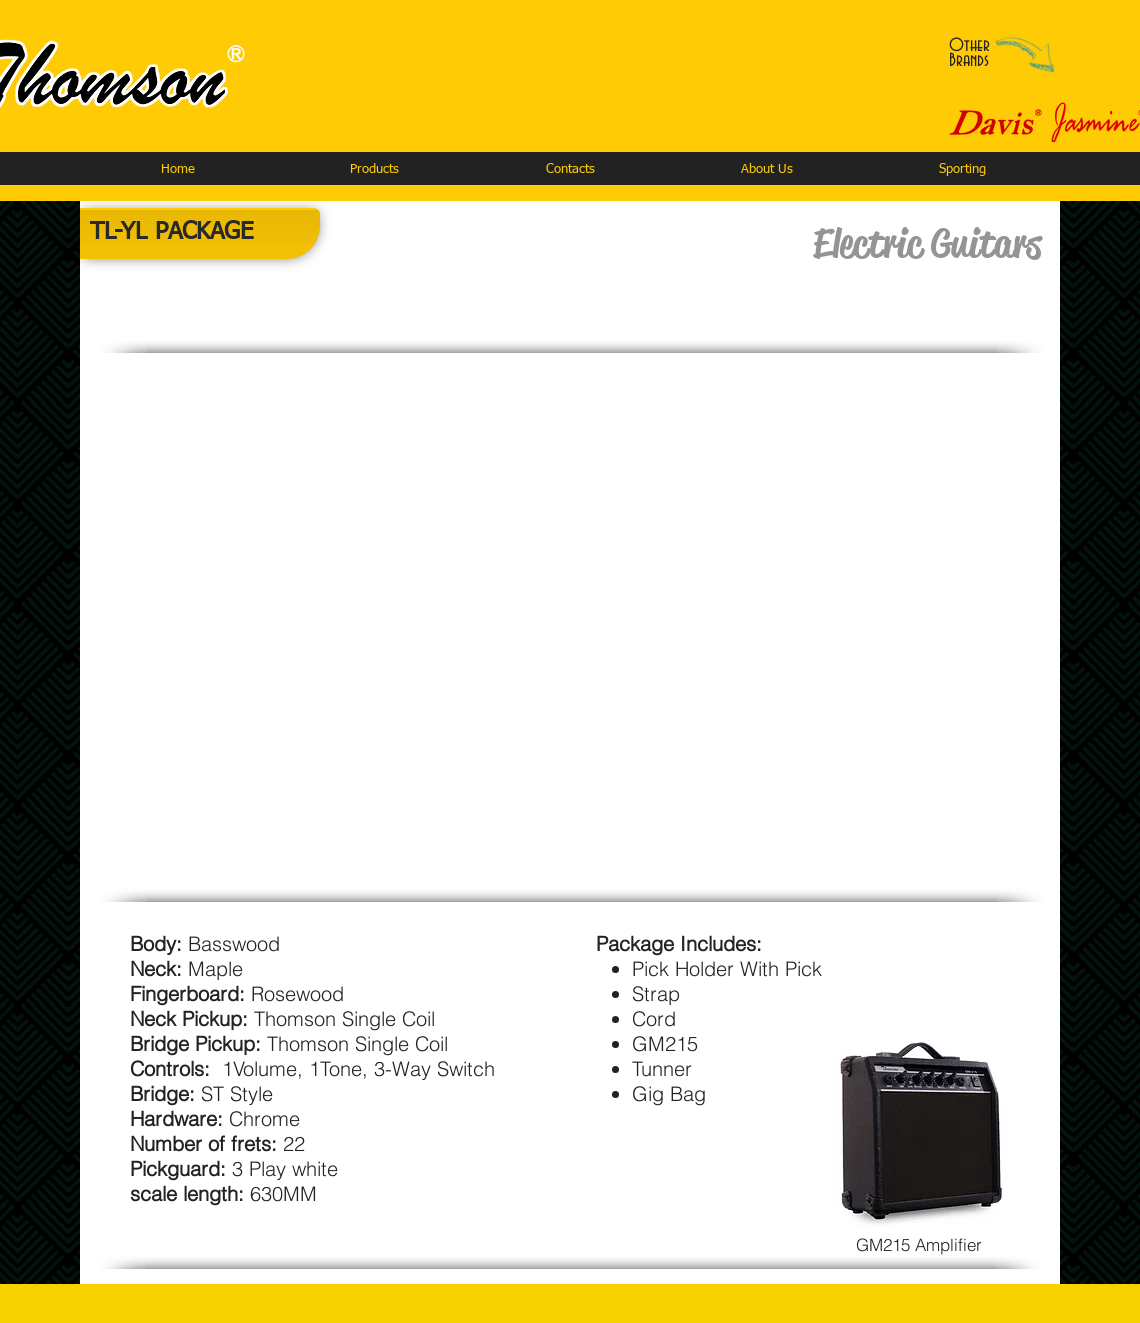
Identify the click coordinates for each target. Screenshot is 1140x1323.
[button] (374, 169)
